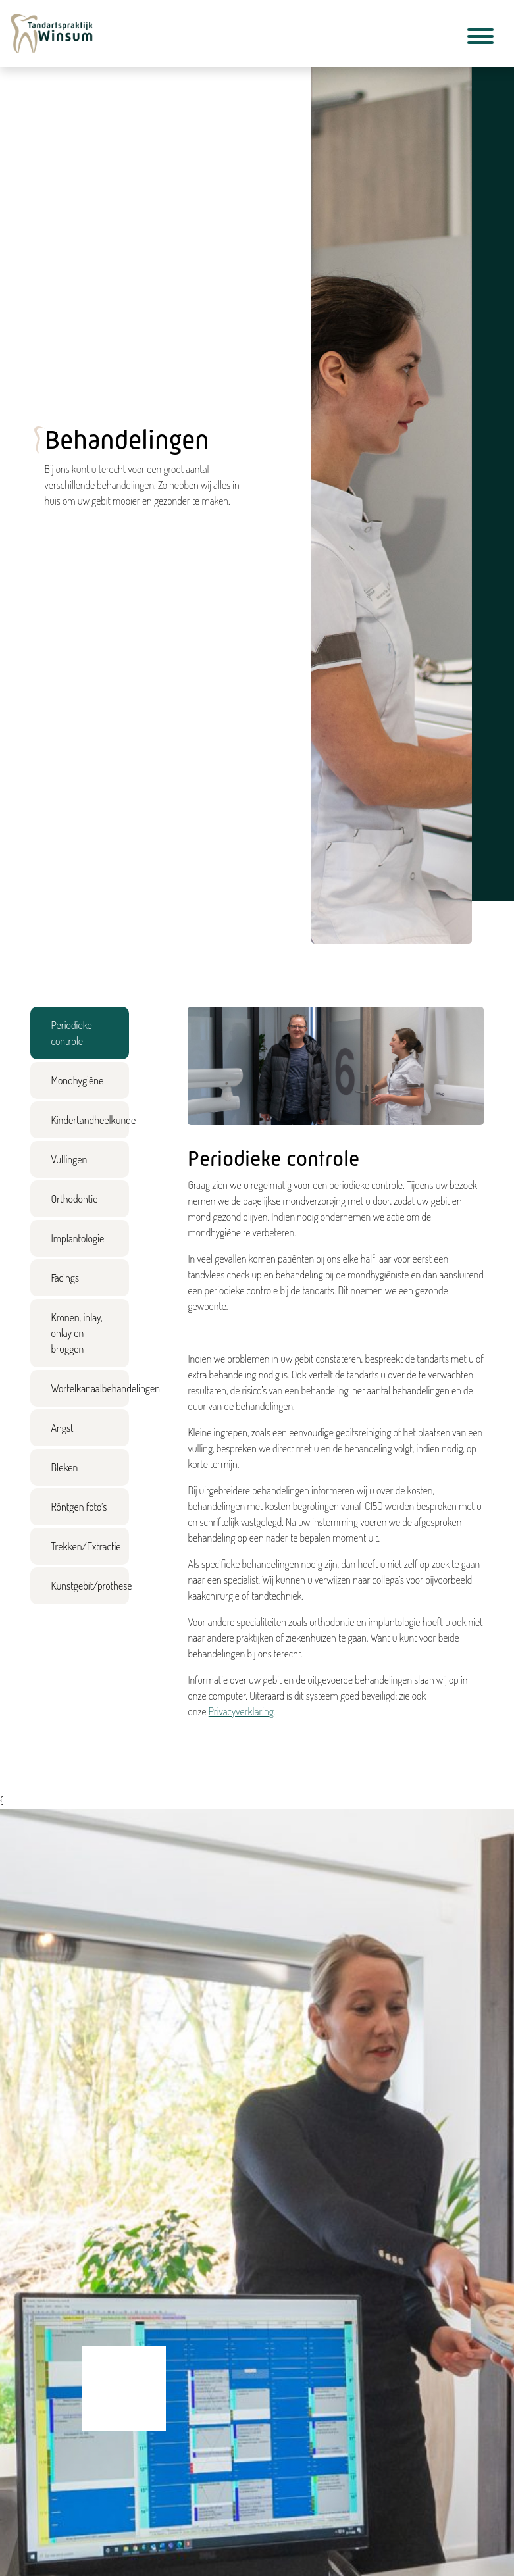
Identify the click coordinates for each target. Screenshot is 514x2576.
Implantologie (78, 1238)
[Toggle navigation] (480, 38)
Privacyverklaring (241, 1711)
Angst (62, 1427)
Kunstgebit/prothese (90, 1585)
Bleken (64, 1467)
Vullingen (69, 1159)
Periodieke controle (71, 1033)
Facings (65, 1277)
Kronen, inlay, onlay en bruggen (77, 1333)
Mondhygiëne (77, 1080)
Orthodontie (74, 1198)
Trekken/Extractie (86, 1546)
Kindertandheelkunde (90, 1119)
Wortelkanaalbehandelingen (90, 1388)
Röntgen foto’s (79, 1506)
